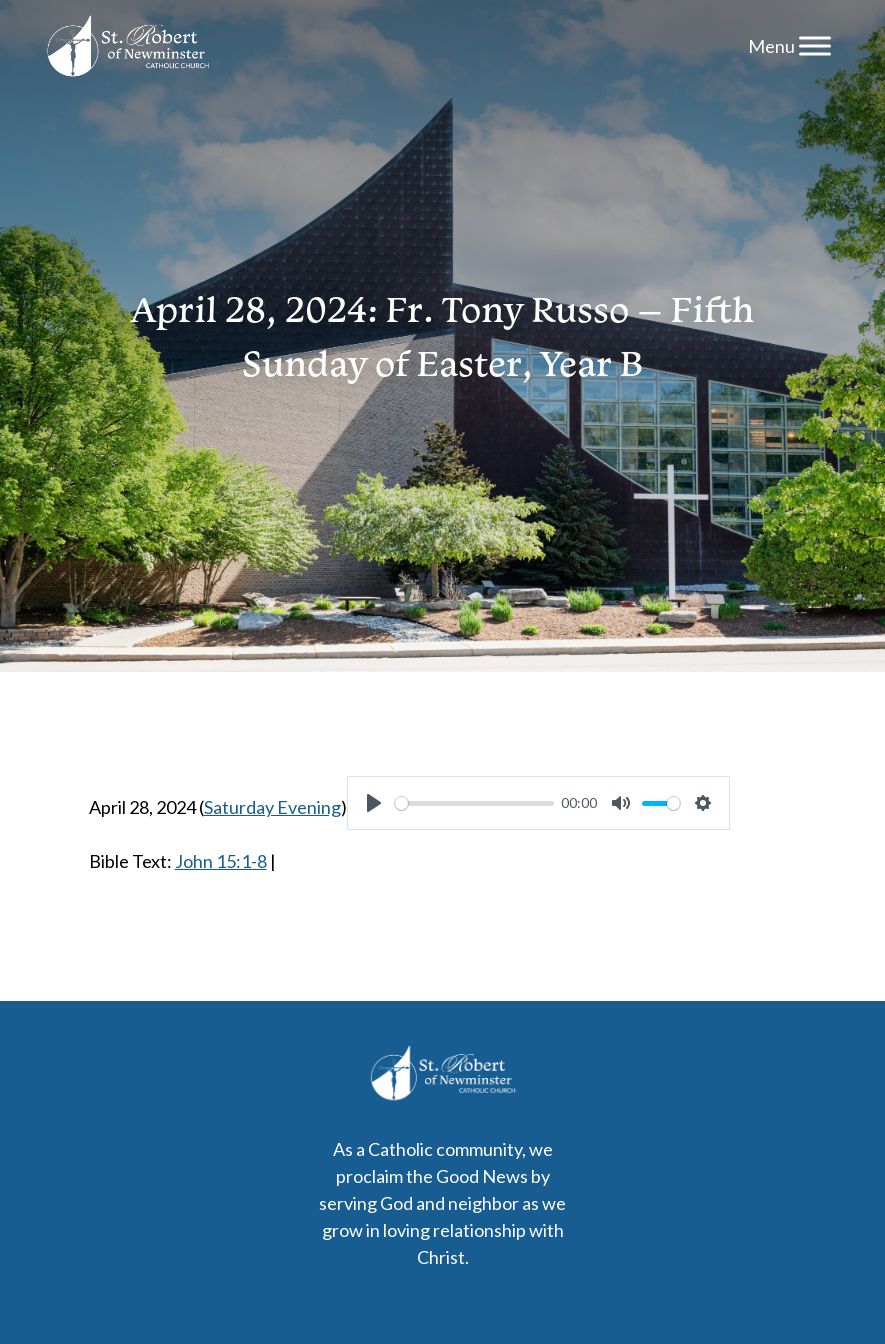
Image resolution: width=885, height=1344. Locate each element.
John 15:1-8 (221, 861)
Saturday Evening (272, 807)
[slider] (474, 803)
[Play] (374, 803)
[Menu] (815, 45)
